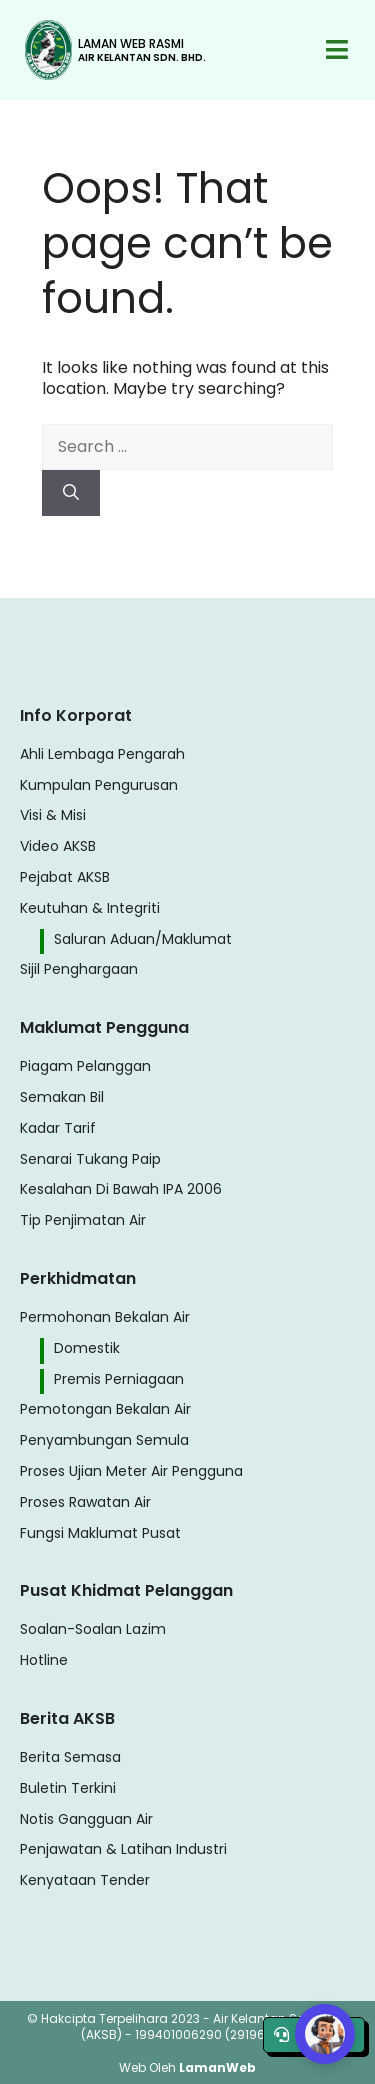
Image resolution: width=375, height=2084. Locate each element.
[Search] (71, 493)
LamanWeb (217, 2067)
